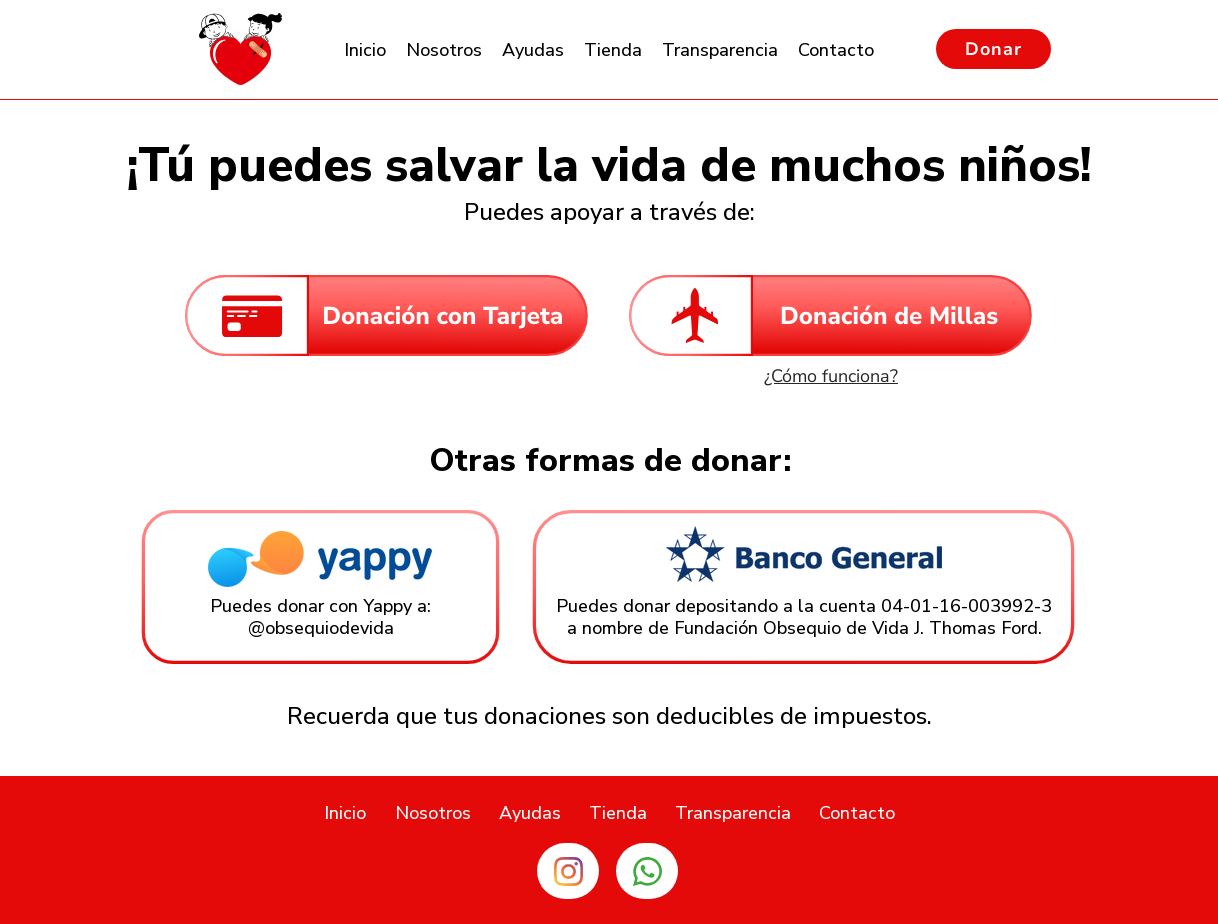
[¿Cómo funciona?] (831, 376)
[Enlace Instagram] (568, 871)
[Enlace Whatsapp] (647, 871)
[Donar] (993, 49)
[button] (533, 50)
